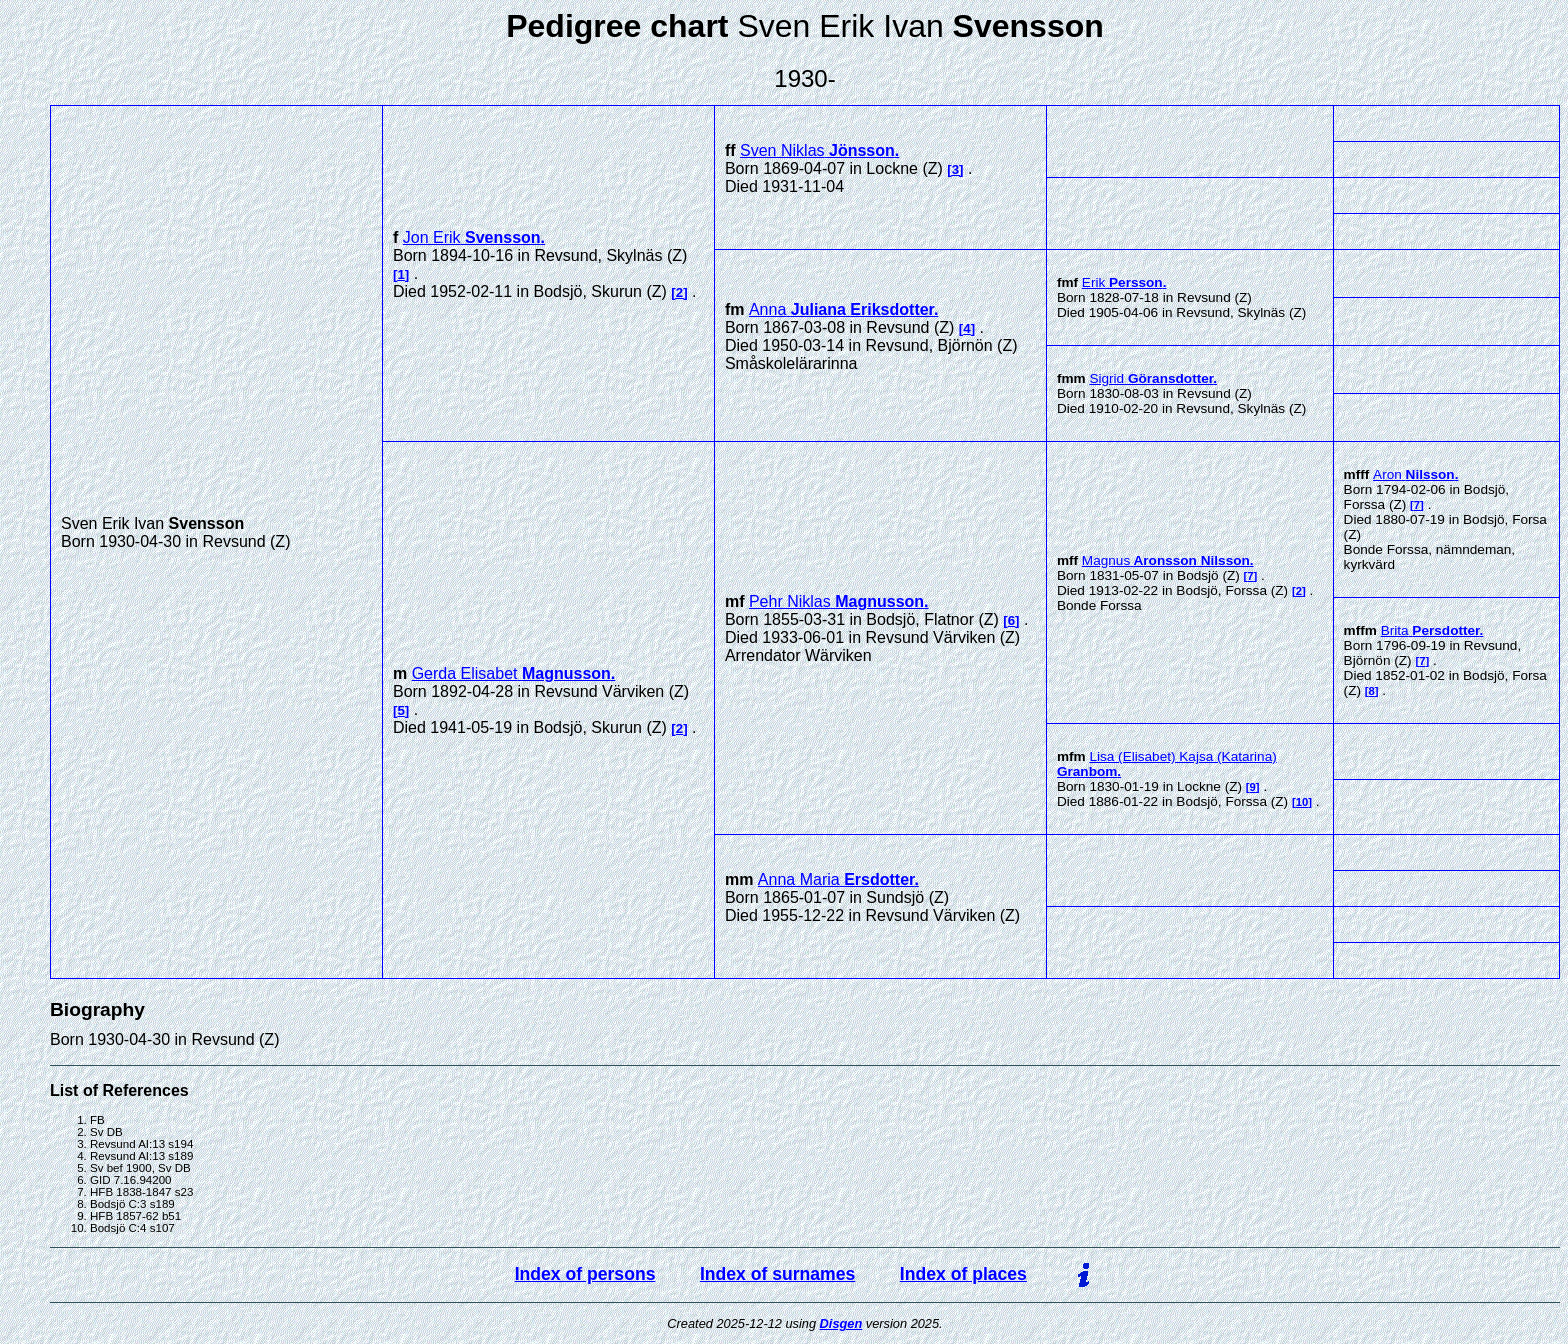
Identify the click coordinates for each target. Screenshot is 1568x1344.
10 (1302, 802)
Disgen (841, 1323)
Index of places (963, 1274)
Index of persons (585, 1274)
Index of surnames (777, 1274)
